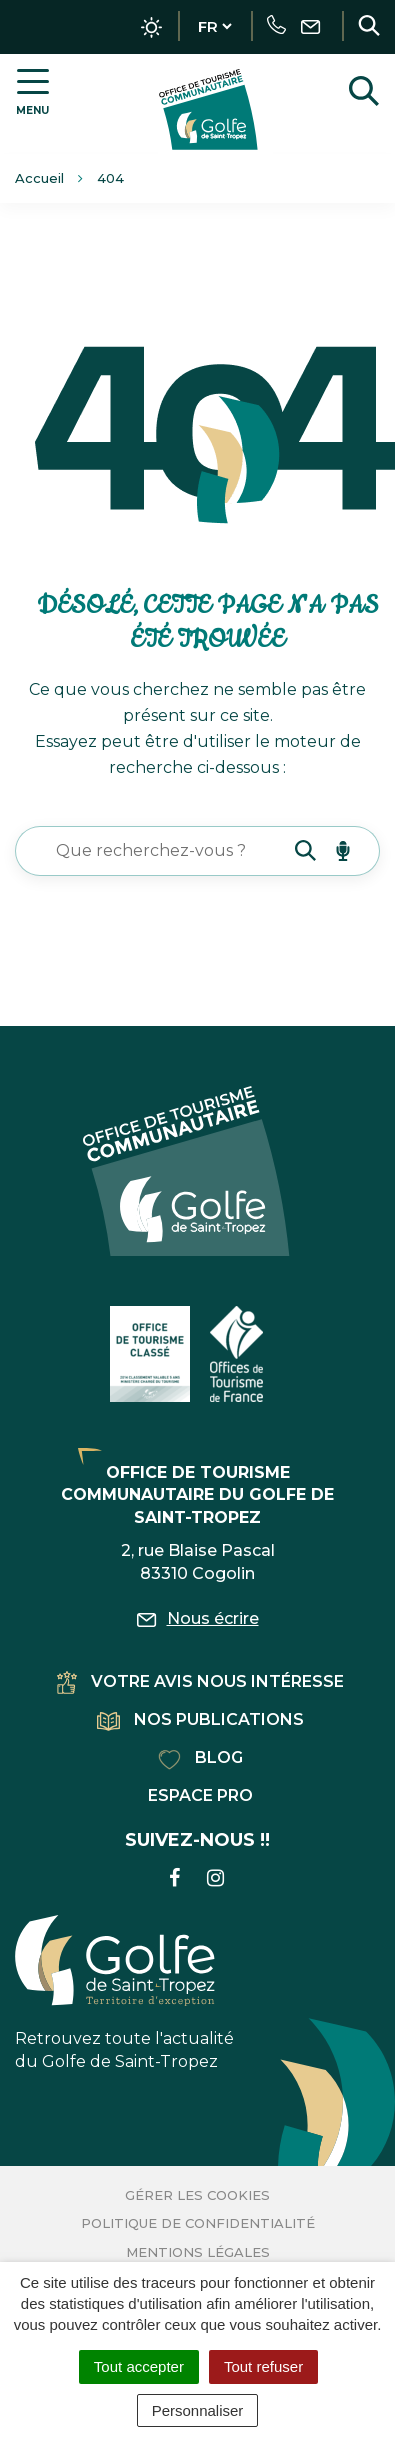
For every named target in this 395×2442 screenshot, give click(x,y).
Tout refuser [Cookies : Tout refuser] (263, 2366)
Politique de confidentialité (198, 2223)
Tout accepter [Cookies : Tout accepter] (139, 2366)
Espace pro (200, 1795)
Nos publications (200, 1719)
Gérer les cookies (197, 2195)
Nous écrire (198, 1618)
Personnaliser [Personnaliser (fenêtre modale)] (198, 2410)
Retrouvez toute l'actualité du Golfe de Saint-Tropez (124, 1993)
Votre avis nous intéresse (200, 1681)
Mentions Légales (198, 2252)
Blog (200, 1757)
